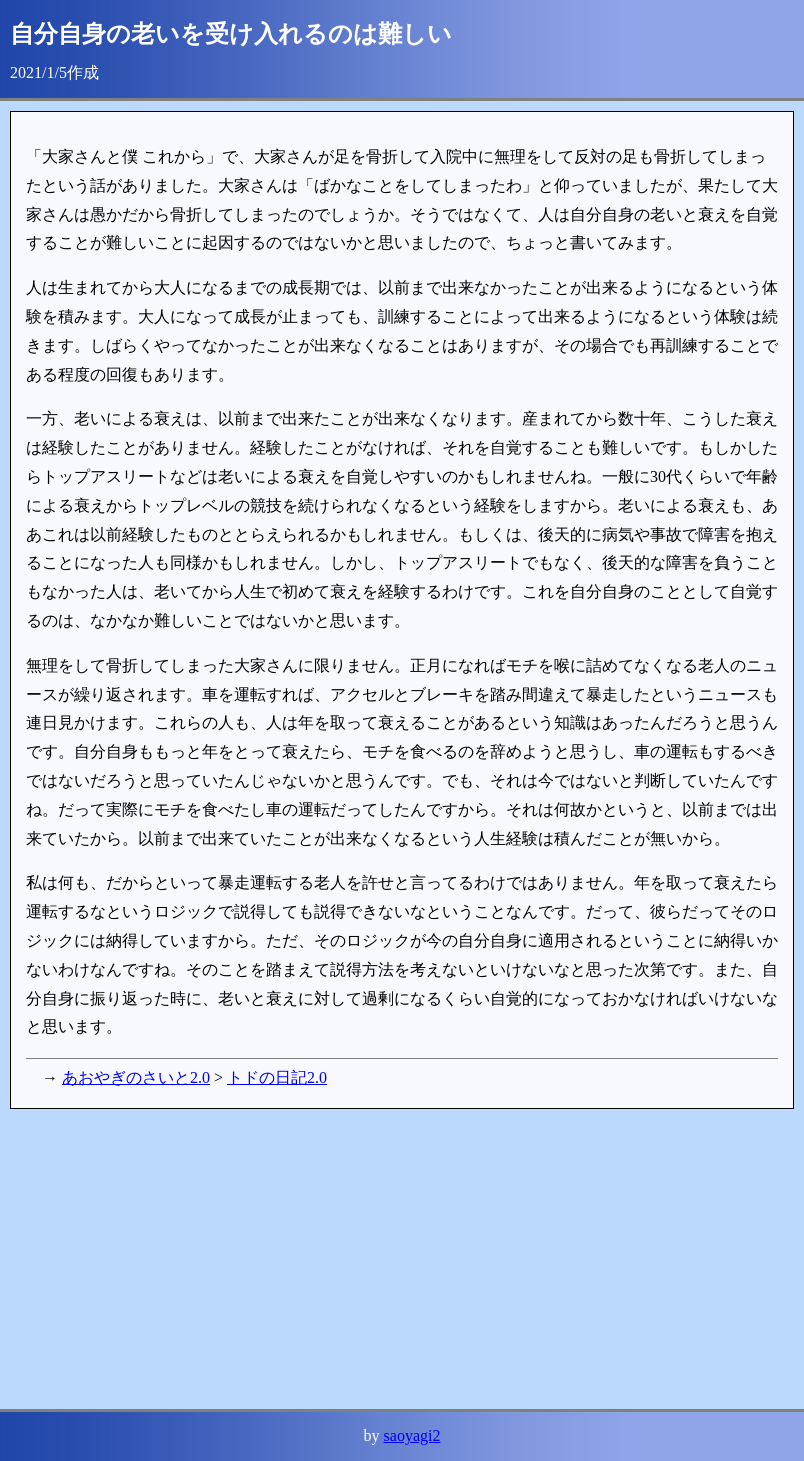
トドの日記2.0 (277, 1077)
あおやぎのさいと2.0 (136, 1077)
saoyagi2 (412, 1435)
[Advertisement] (402, 1259)
